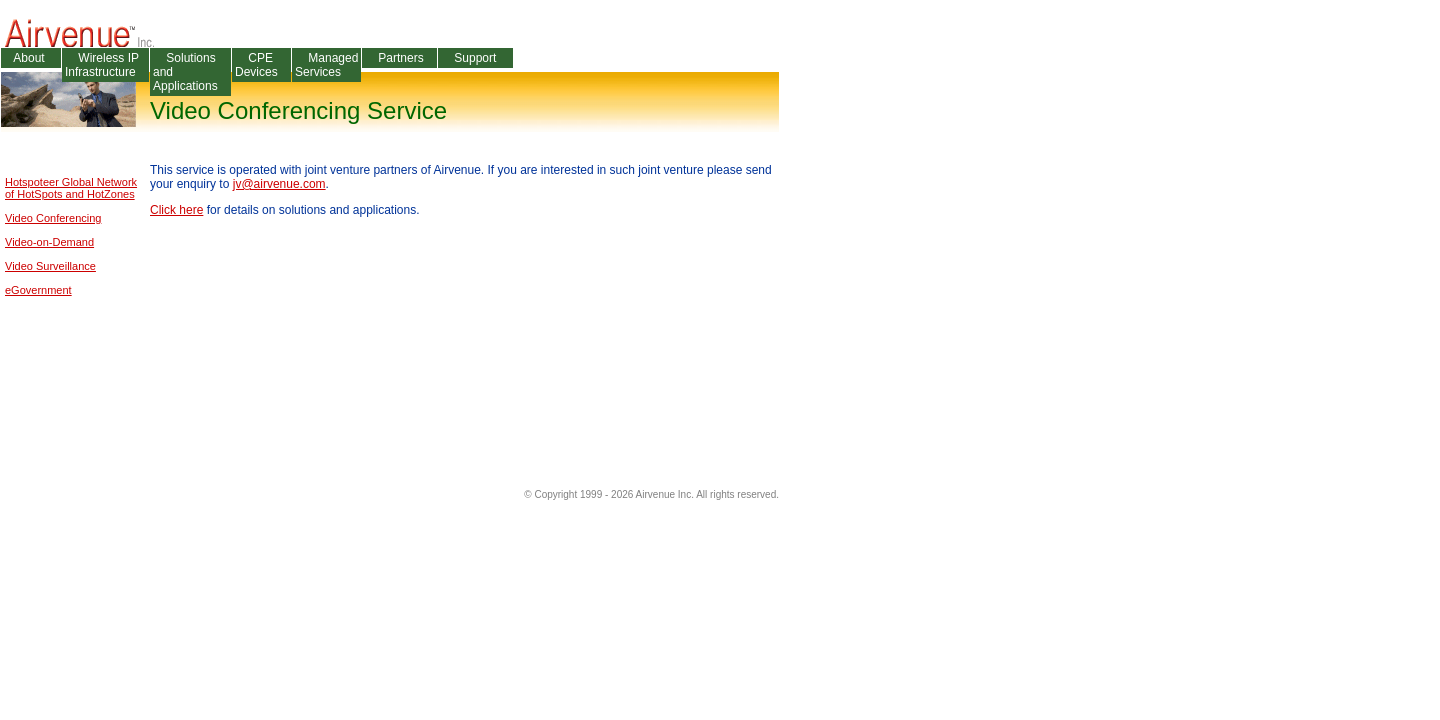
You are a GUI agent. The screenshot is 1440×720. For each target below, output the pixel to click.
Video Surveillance (50, 266)
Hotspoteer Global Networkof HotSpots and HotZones (71, 188)
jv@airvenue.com (279, 184)
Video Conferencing (53, 218)
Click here (176, 210)
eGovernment (38, 290)
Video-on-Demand (49, 242)
